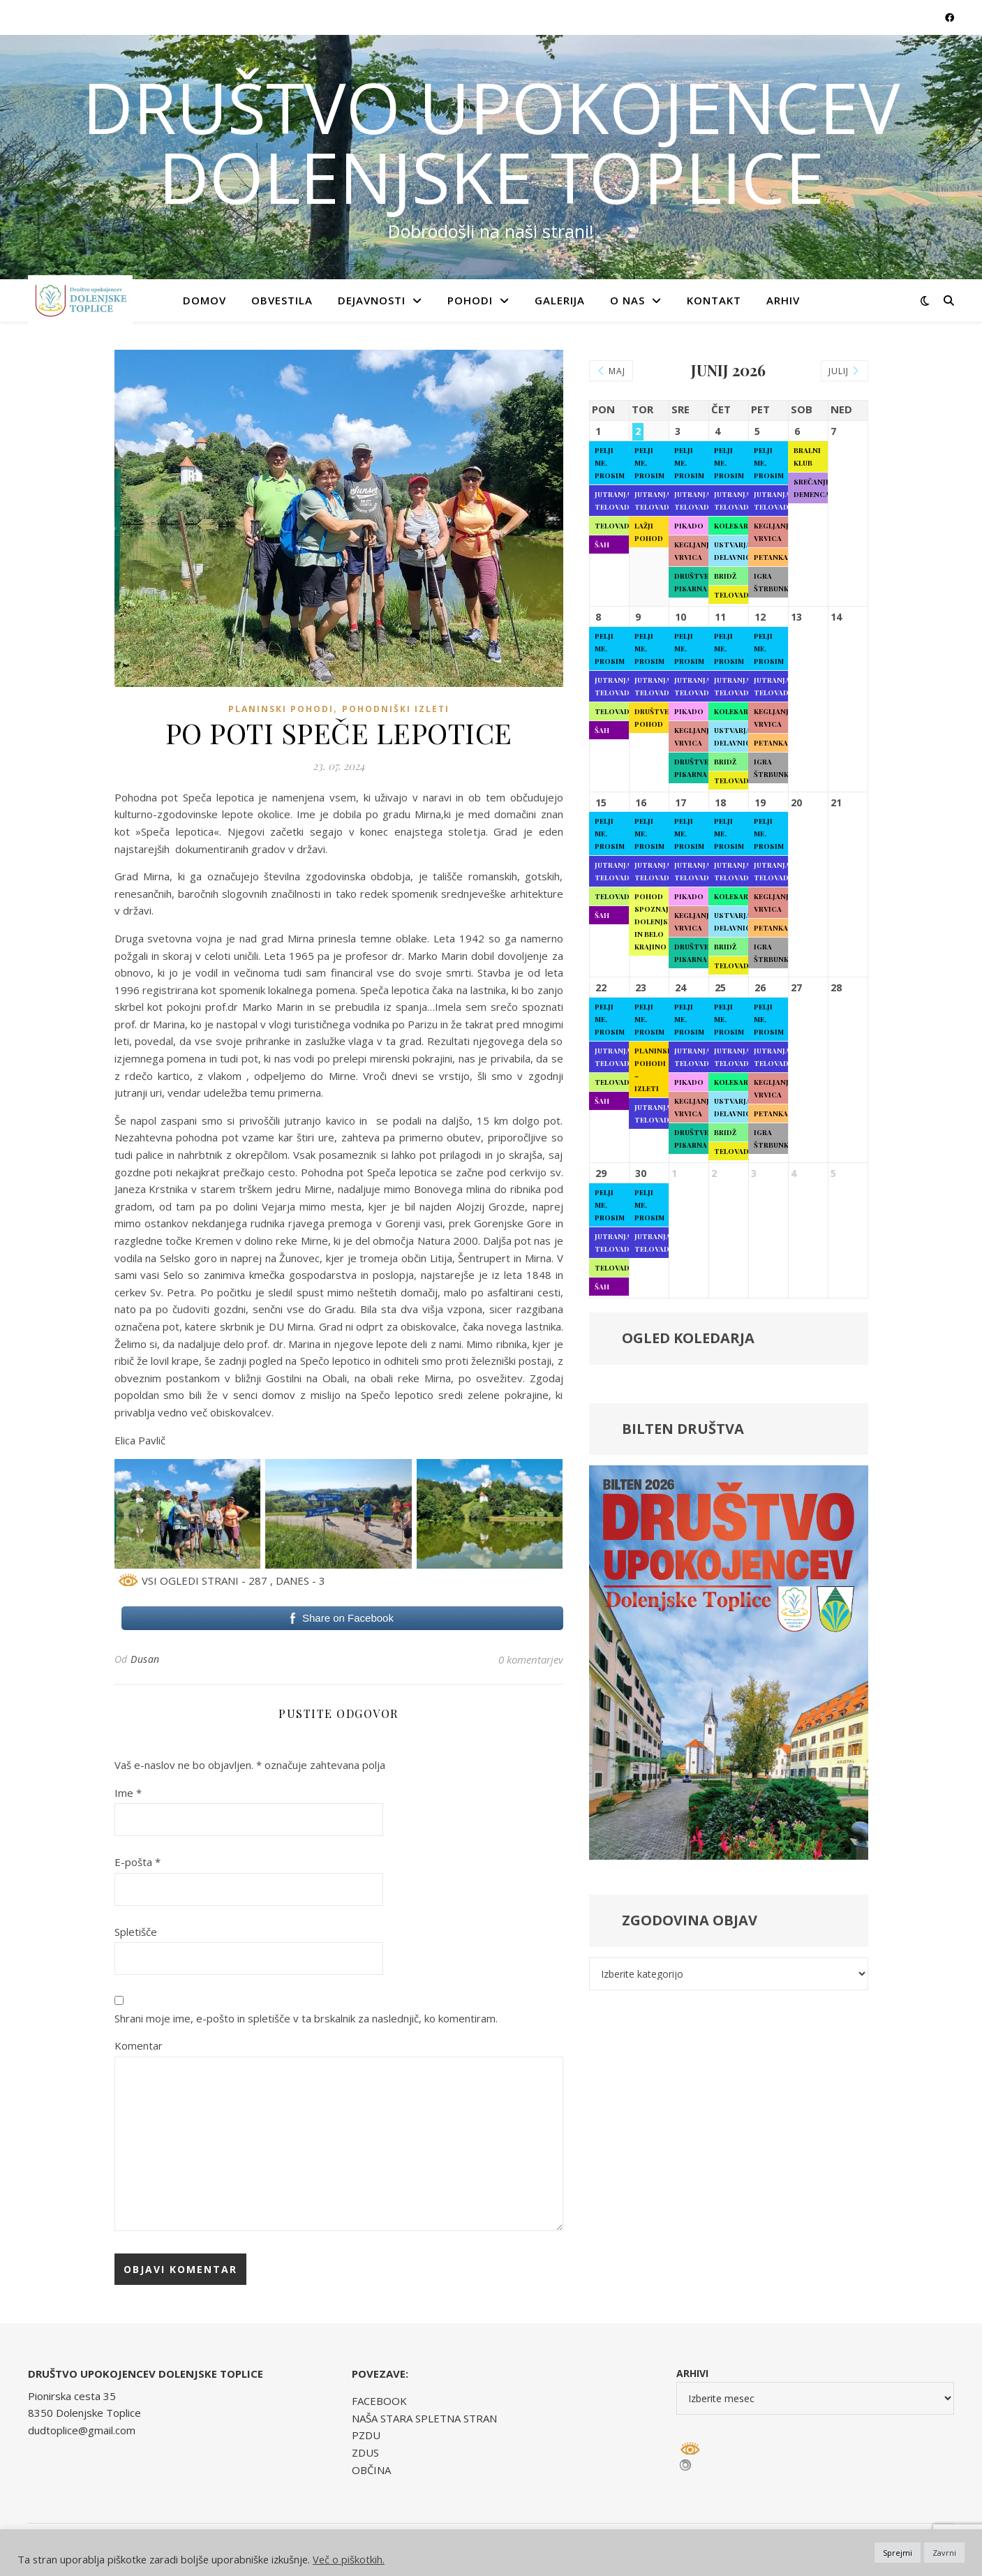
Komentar (138, 2045)
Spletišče (135, 1932)
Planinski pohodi (281, 709)
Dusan (145, 1659)
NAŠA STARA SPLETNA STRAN (424, 2418)
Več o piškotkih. (349, 2559)
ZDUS (365, 2452)
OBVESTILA (282, 300)
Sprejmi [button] (897, 2552)
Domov (204, 300)
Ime (128, 1793)
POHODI (470, 300)
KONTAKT (714, 300)
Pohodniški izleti (395, 709)
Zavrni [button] (944, 2552)
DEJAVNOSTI (372, 300)
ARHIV (783, 300)
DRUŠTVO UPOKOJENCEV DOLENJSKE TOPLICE (491, 142)
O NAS (627, 300)
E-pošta (137, 1862)
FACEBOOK (379, 2401)
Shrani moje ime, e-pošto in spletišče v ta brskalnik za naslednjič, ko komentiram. (306, 2018)
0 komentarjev (530, 1659)
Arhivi (692, 2373)
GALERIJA (560, 300)
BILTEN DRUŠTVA (683, 1428)
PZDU (366, 2435)
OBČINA (371, 2470)
